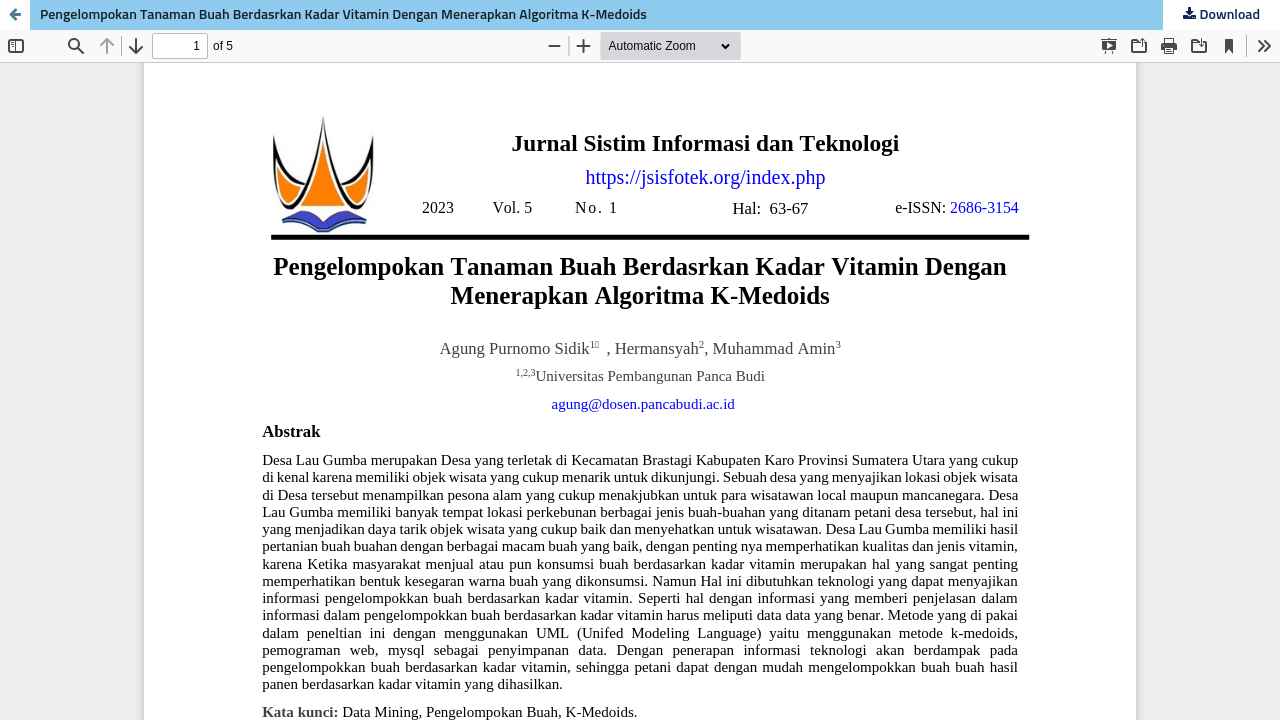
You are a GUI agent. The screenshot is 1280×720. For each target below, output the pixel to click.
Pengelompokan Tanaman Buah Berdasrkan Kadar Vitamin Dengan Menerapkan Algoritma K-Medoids (343, 15)
